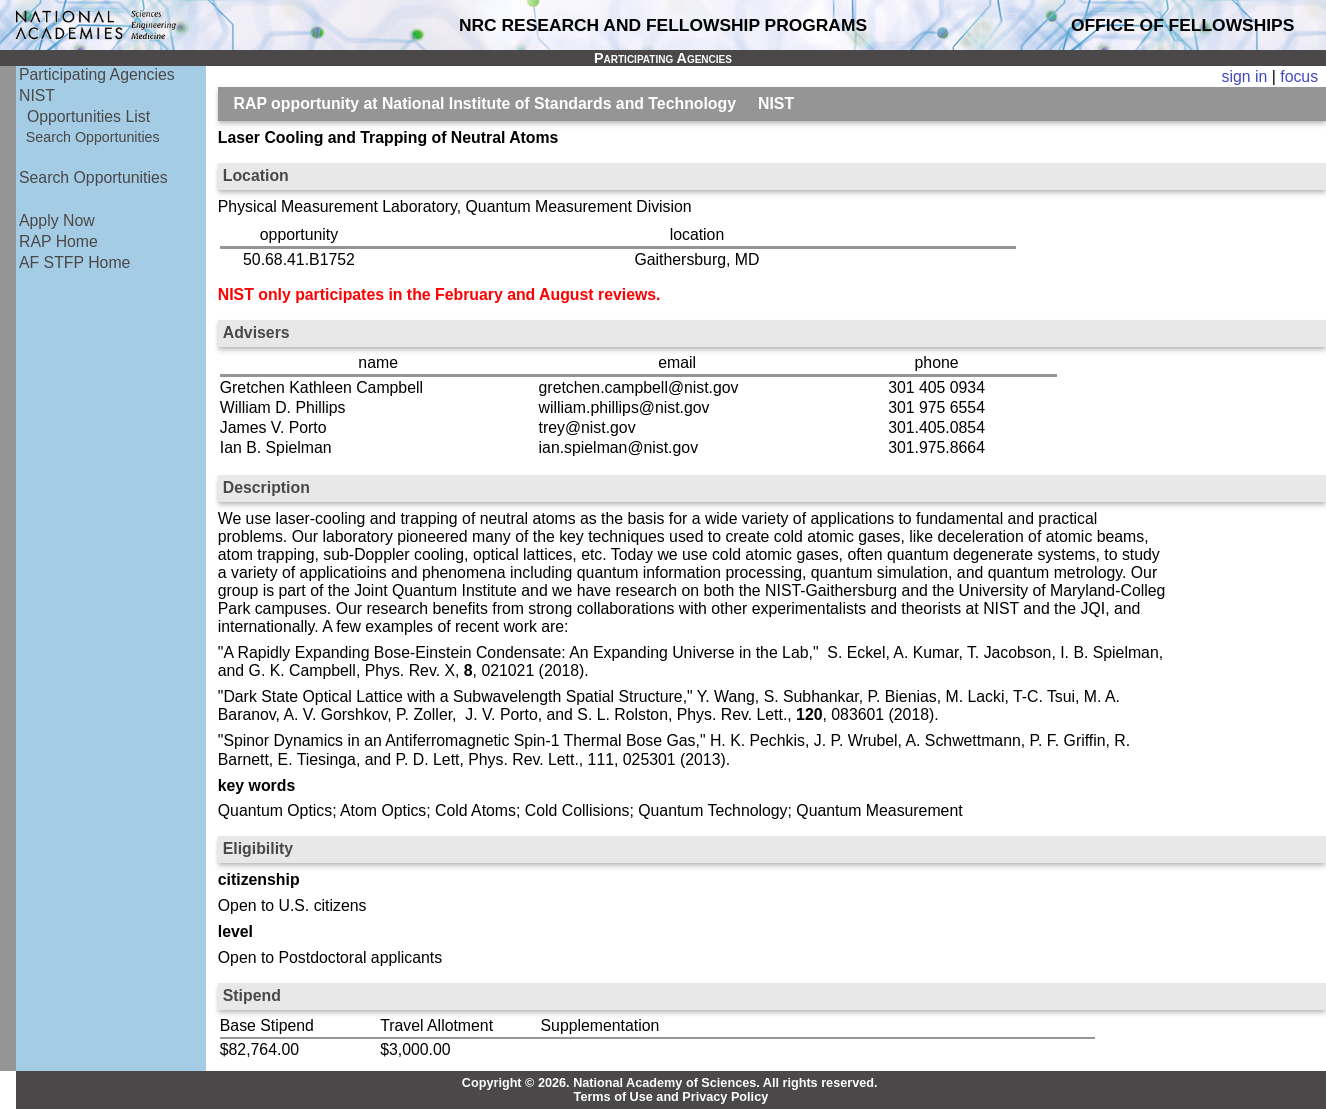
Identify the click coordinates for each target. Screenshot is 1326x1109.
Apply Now (57, 220)
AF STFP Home (74, 262)
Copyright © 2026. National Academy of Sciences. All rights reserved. (670, 1083)
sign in (1245, 76)
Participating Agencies (97, 74)
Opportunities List (88, 116)
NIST (37, 95)
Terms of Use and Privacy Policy (671, 1097)
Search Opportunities (93, 137)
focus (1299, 76)
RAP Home (58, 241)
